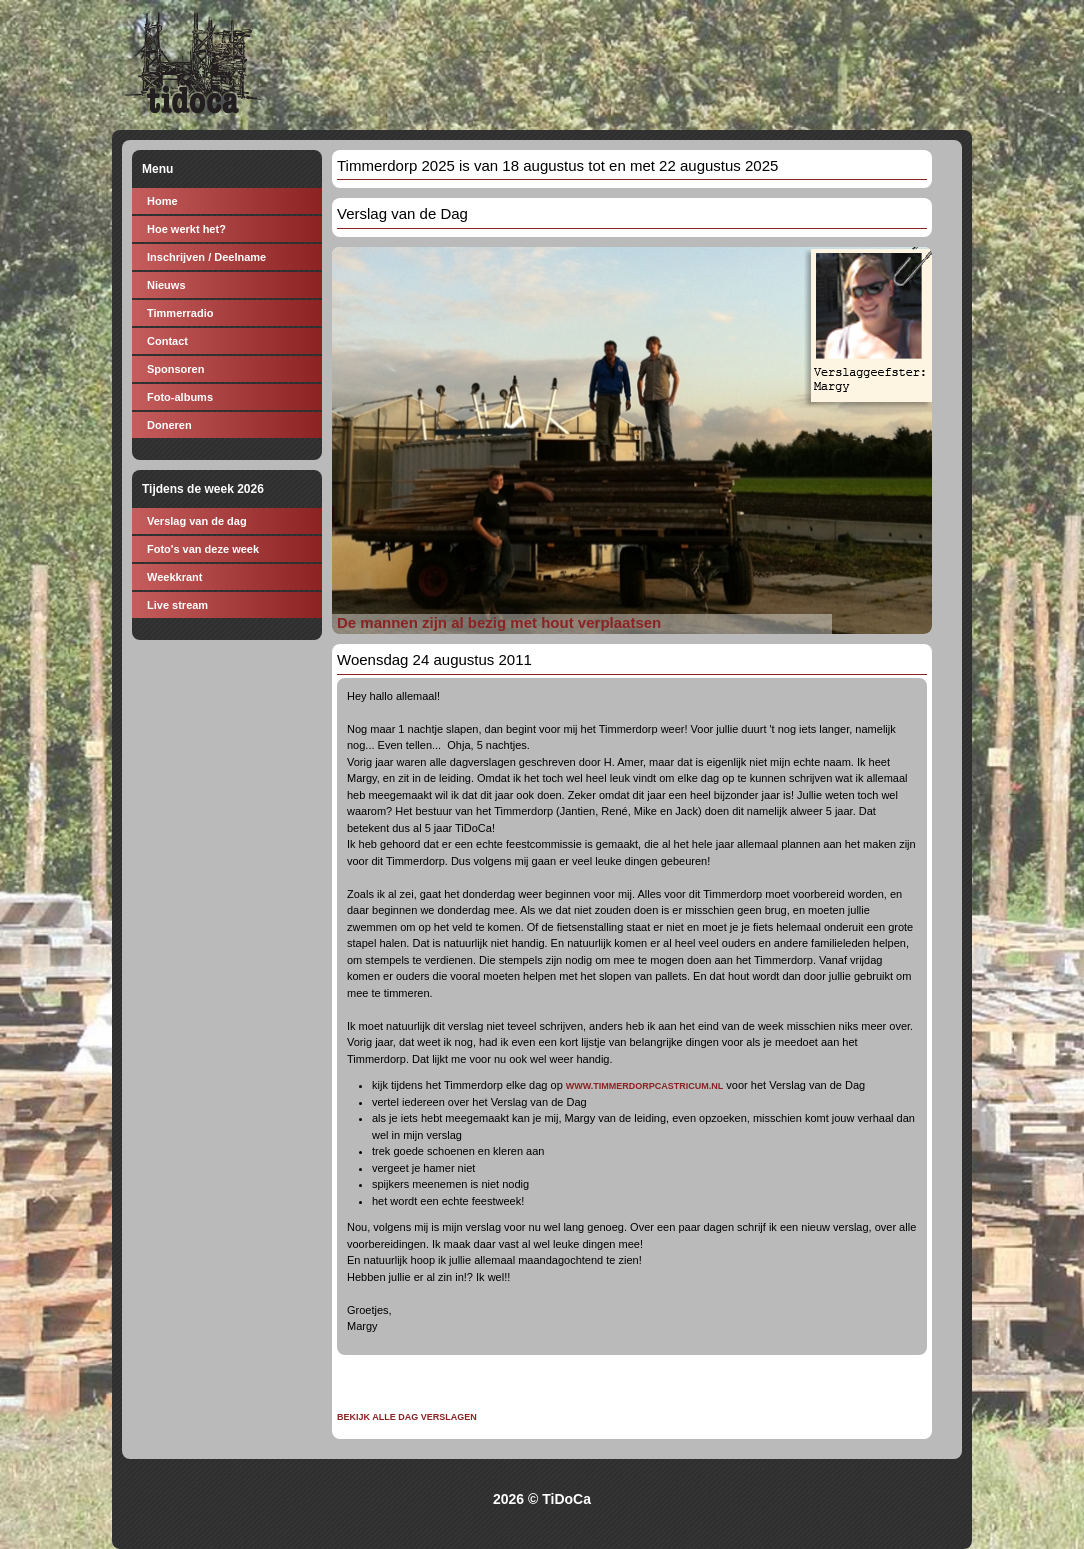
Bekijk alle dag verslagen (407, 1417)
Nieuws (166, 285)
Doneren (169, 425)
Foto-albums (180, 397)
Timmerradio (180, 313)
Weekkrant (174, 577)
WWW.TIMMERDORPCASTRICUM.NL (644, 1086)
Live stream (177, 605)
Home (162, 201)
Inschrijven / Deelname (206, 257)
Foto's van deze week (203, 549)
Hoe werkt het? (186, 229)
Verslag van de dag (197, 521)
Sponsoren (175, 369)
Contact (167, 341)
